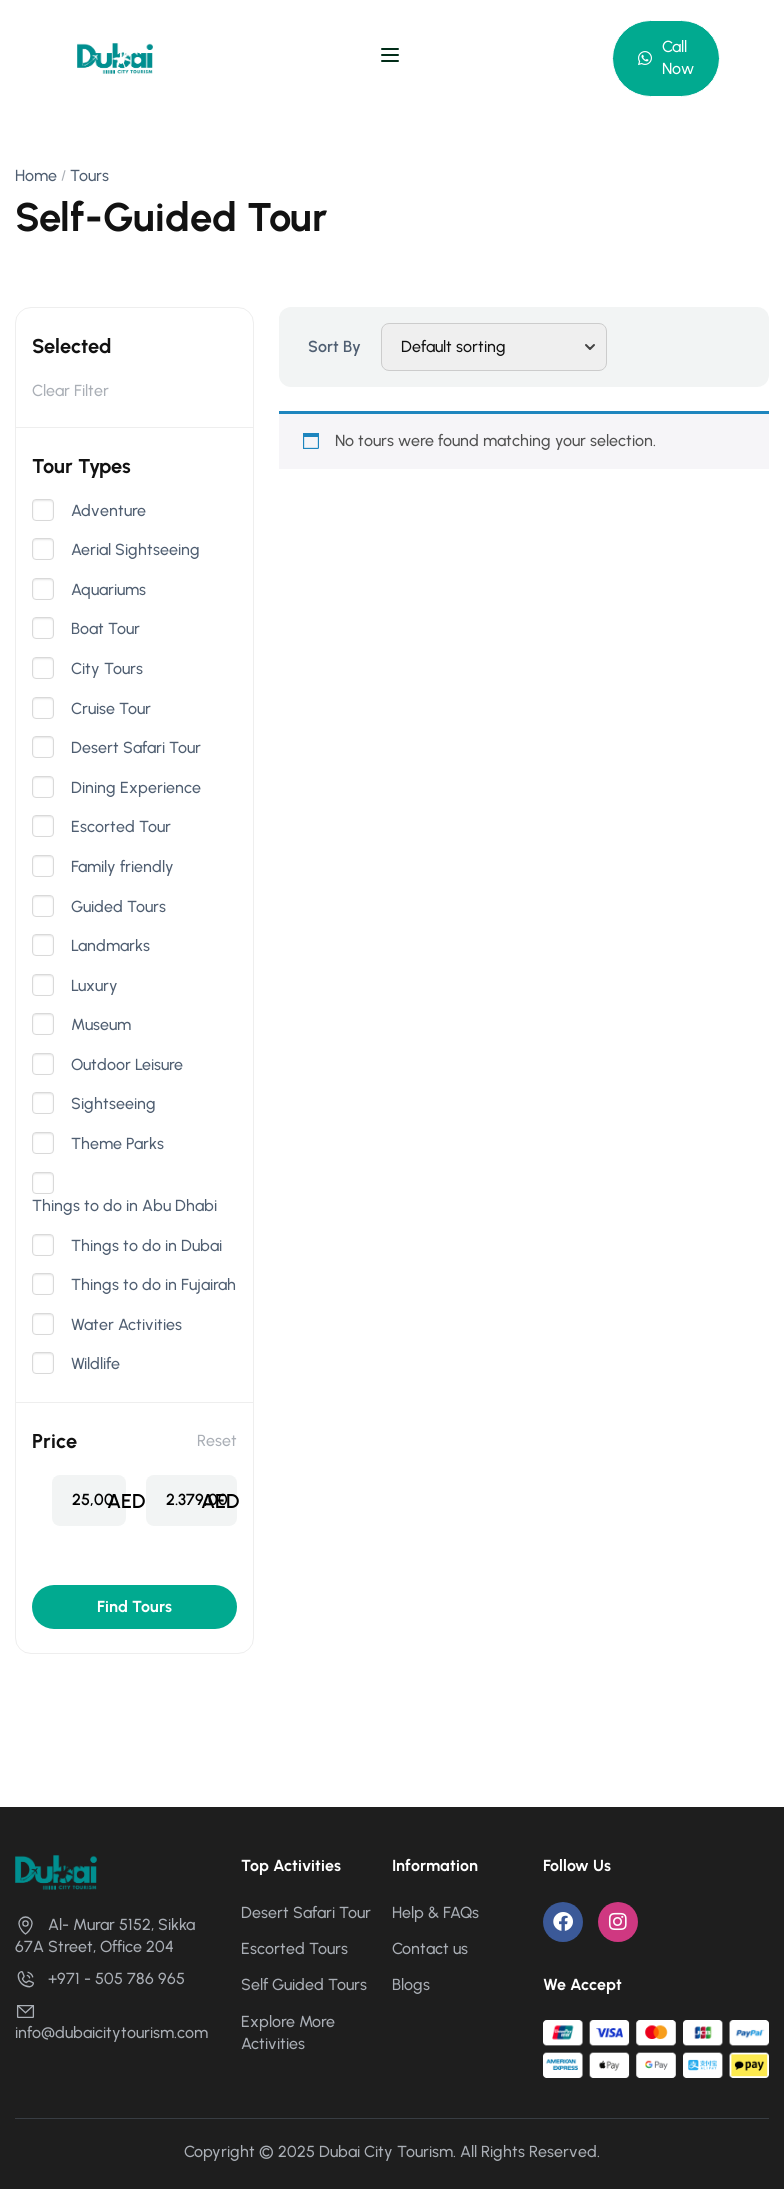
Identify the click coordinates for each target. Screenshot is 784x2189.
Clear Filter (70, 390)
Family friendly (122, 867)
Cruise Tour (111, 709)
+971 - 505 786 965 (100, 1978)
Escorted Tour (121, 827)
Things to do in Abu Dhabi (124, 1206)
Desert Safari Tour (136, 748)
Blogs (411, 1984)
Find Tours (134, 1606)
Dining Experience (136, 788)
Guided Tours (118, 907)
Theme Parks (117, 1144)
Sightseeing (113, 1104)
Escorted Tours (294, 1948)
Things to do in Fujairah (153, 1285)
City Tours (107, 669)
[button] (666, 58)
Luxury (94, 986)
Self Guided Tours (304, 1984)
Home (36, 175)
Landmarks (110, 946)
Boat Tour (105, 629)
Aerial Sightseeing (135, 550)
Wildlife (95, 1364)
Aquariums (108, 590)
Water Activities (126, 1325)
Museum (101, 1025)
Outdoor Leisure (127, 1065)
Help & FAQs (435, 1912)
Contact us (430, 1948)
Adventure (108, 511)
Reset (217, 1440)
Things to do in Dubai (146, 1246)
